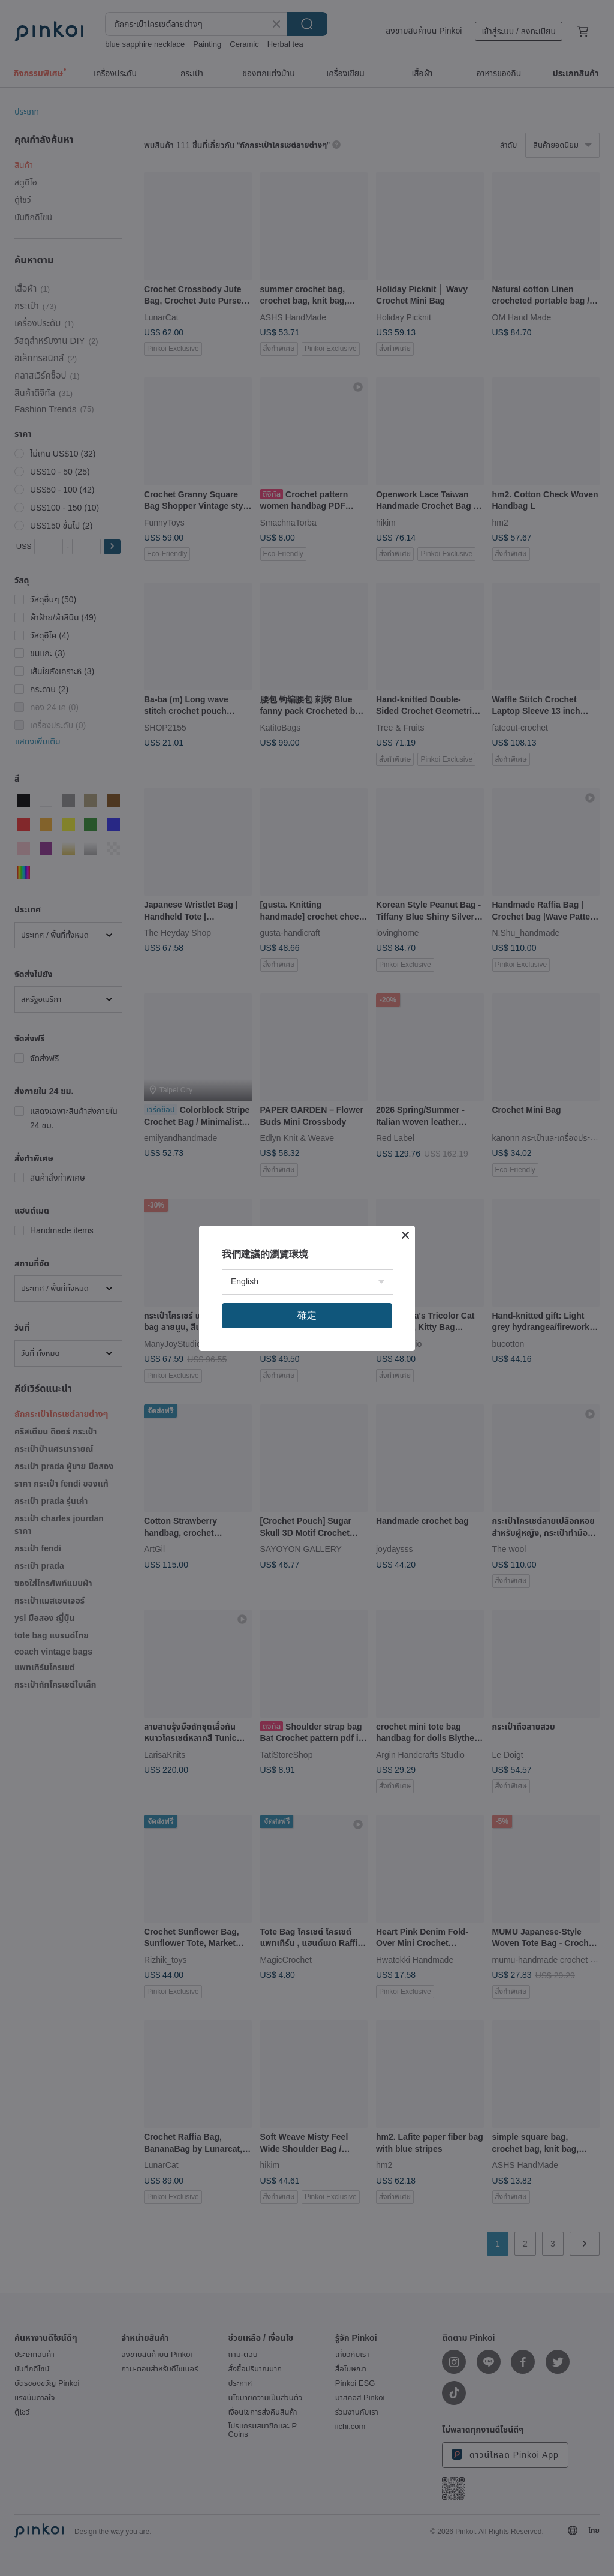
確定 (307, 1315)
